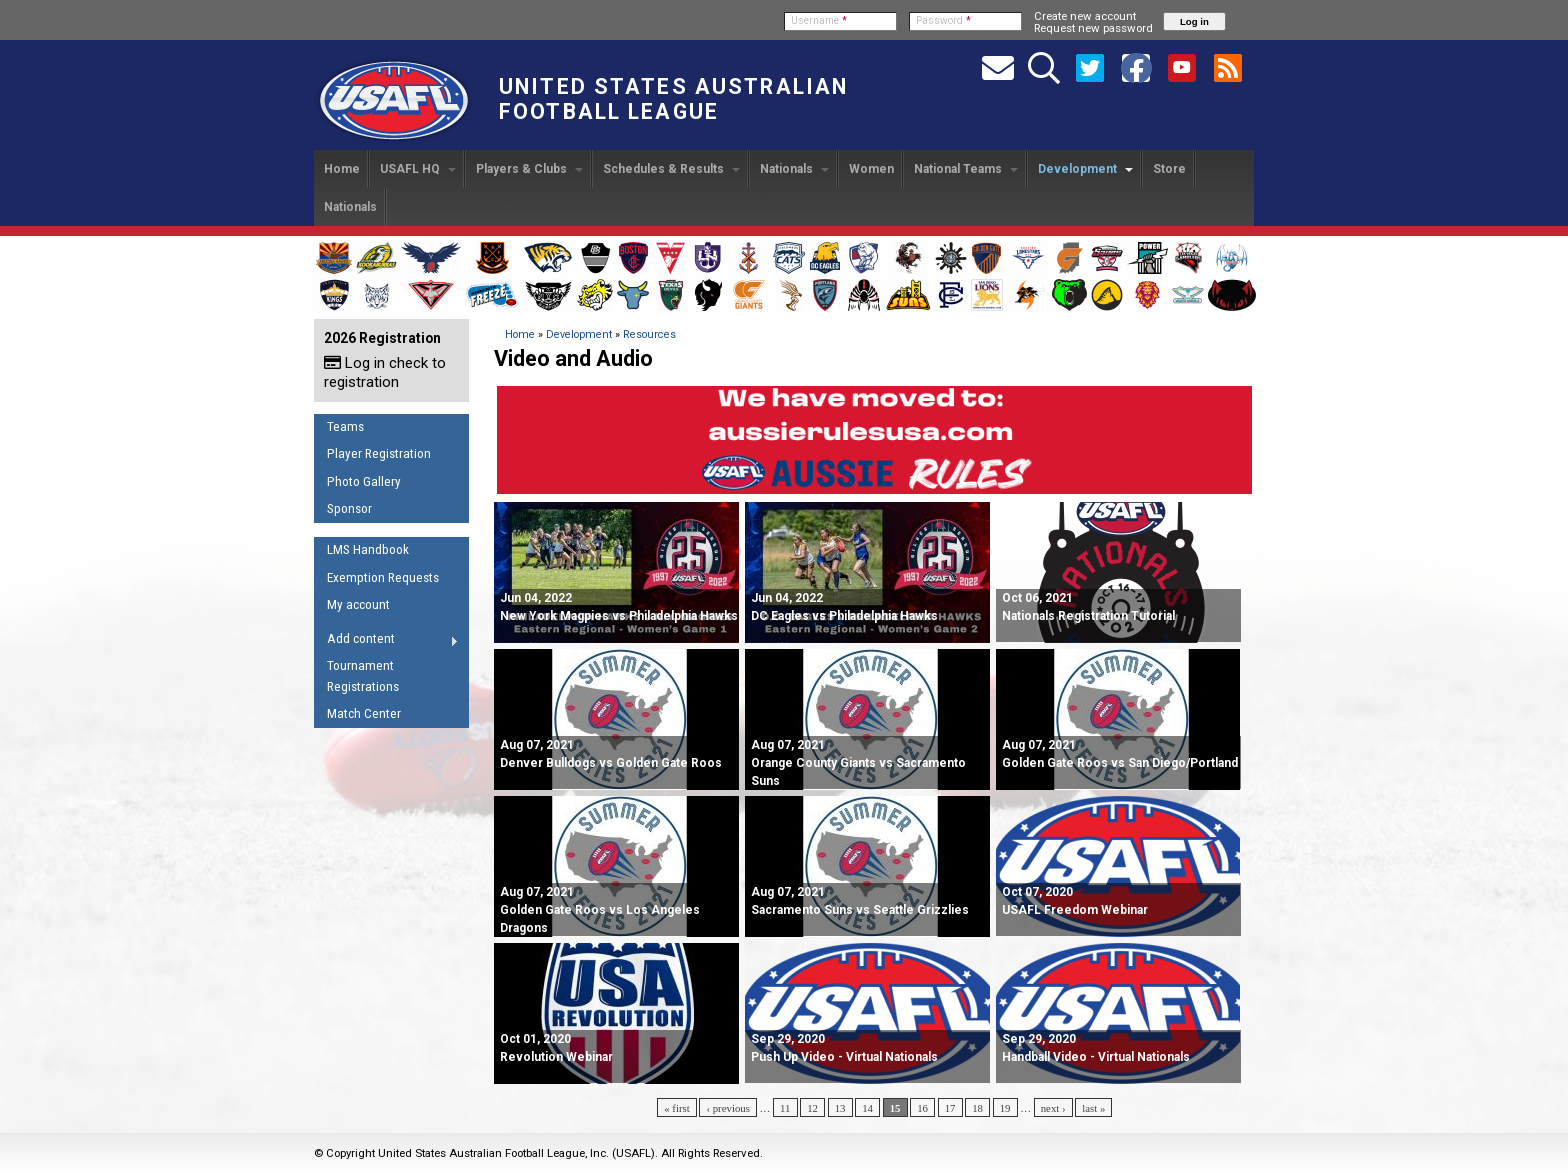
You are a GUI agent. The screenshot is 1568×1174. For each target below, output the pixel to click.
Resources (649, 334)
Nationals (794, 169)
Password (943, 20)
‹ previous (727, 1108)
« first (677, 1108)
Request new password (1093, 28)
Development (1085, 169)
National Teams (966, 169)
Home (342, 169)
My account (358, 604)
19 (1005, 1108)
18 (977, 1108)
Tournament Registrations (363, 676)
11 (785, 1108)
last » (1093, 1108)
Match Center (364, 713)
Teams (345, 426)
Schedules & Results (671, 169)
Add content (386, 642)
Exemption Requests (383, 577)
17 (950, 1108)
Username (819, 20)
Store (1169, 169)
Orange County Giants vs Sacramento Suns (858, 763)
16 (922, 1108)
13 (840, 1108)
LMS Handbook (368, 549)
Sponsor (349, 508)
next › (1053, 1108)
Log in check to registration (385, 372)
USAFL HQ (418, 169)
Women (871, 169)
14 (867, 1108)
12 (812, 1108)
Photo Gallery (364, 481)
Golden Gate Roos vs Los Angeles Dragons (600, 910)
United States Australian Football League (673, 99)
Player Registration (379, 453)
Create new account (1085, 16)
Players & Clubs (529, 169)
